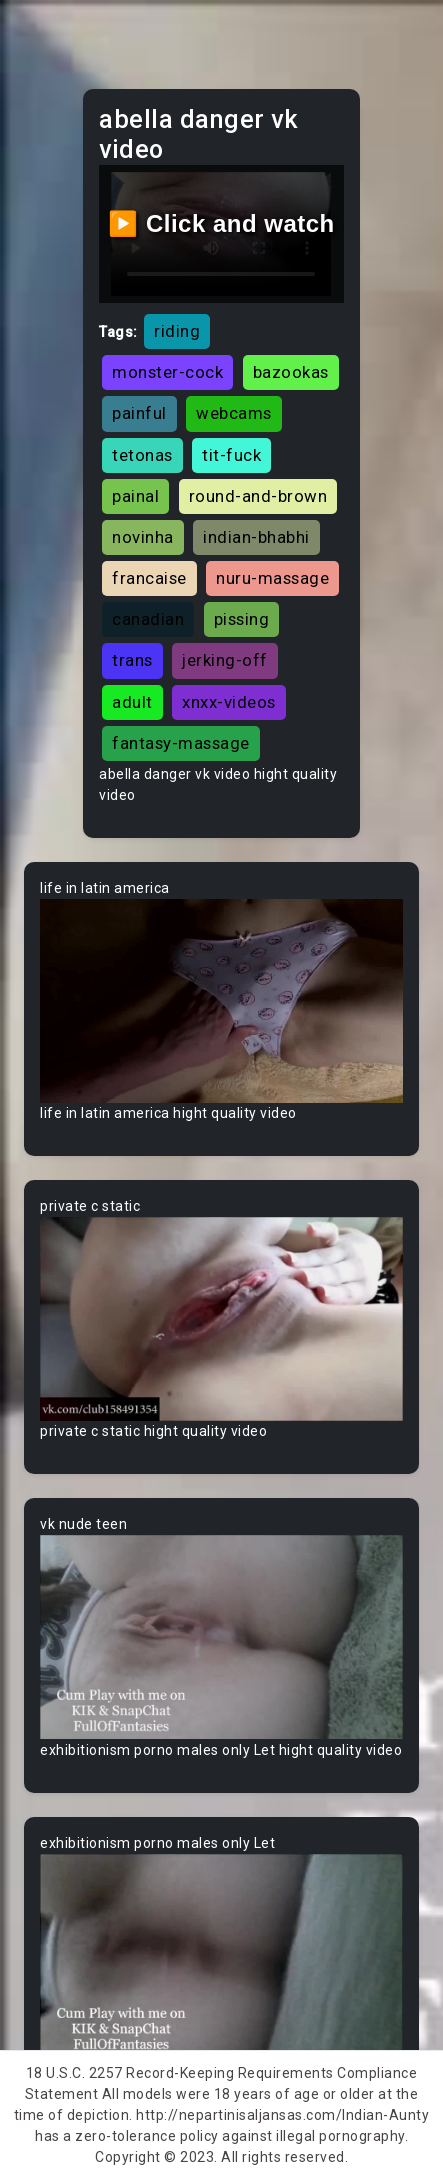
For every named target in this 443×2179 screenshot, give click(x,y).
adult (132, 702)
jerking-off (225, 660)
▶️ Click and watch (221, 223)
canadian (148, 619)
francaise (149, 578)
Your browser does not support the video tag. (221, 1001)
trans (132, 660)
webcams (234, 413)
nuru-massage (272, 578)
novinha (143, 537)
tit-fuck (231, 455)
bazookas (291, 372)
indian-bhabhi (256, 537)
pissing (242, 619)
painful (139, 413)
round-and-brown (258, 496)
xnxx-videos (229, 702)
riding (177, 331)
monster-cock (167, 372)
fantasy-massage (181, 743)
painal (135, 496)
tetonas (142, 455)
